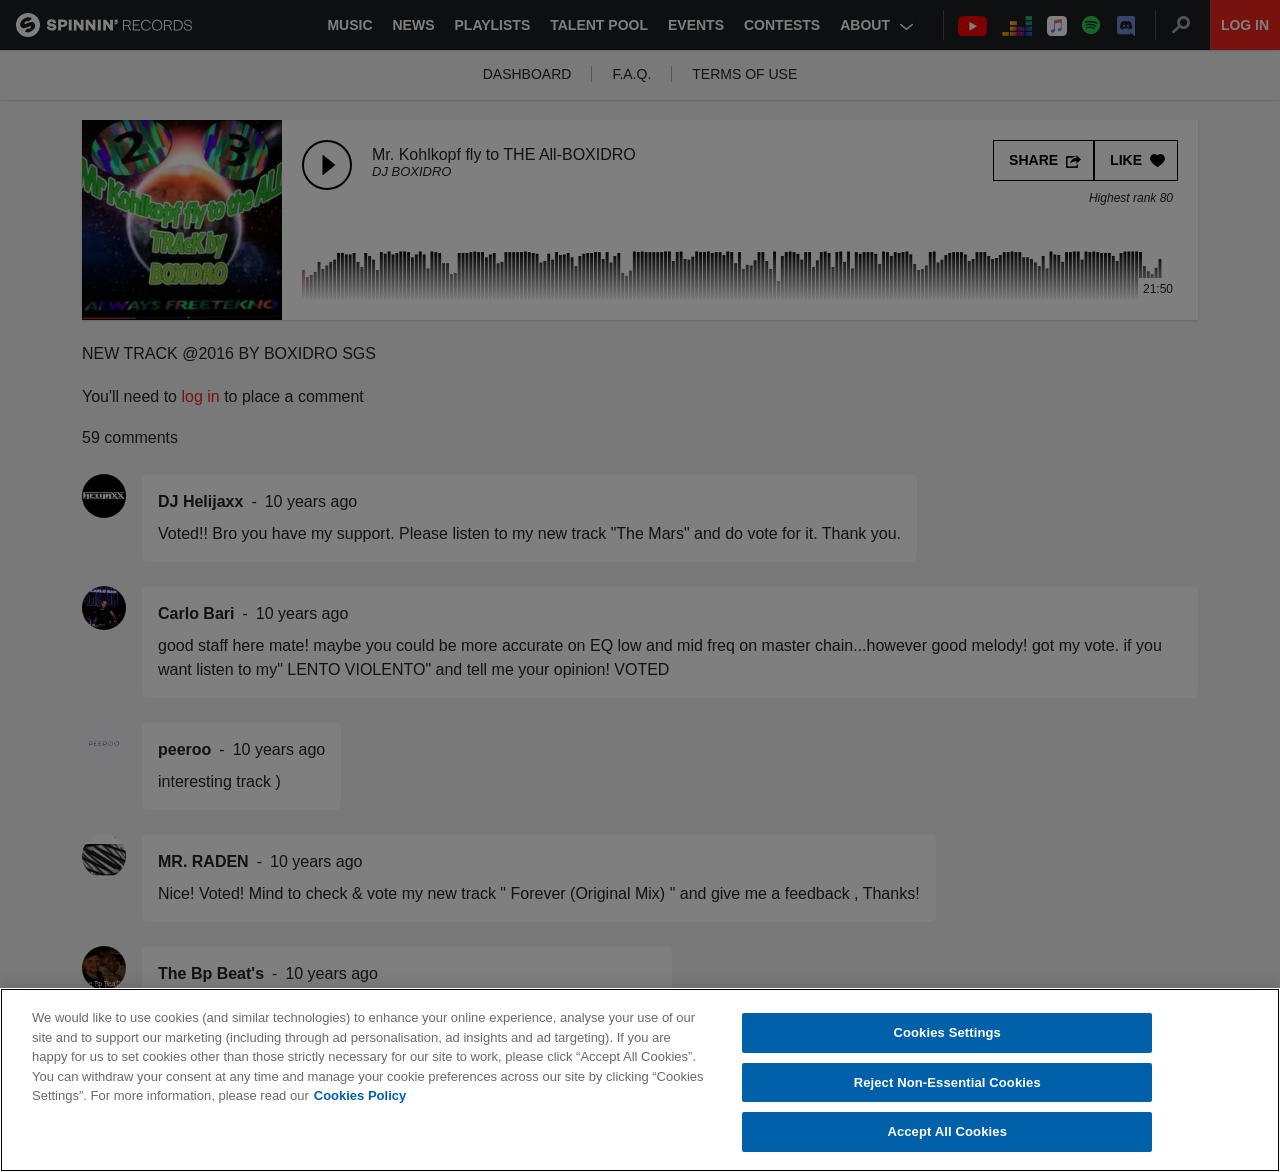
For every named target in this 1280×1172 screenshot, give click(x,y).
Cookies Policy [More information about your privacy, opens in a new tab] (360, 1095)
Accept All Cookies (947, 1131)
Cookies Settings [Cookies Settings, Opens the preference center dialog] (947, 1032)
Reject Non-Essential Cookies (947, 1082)
